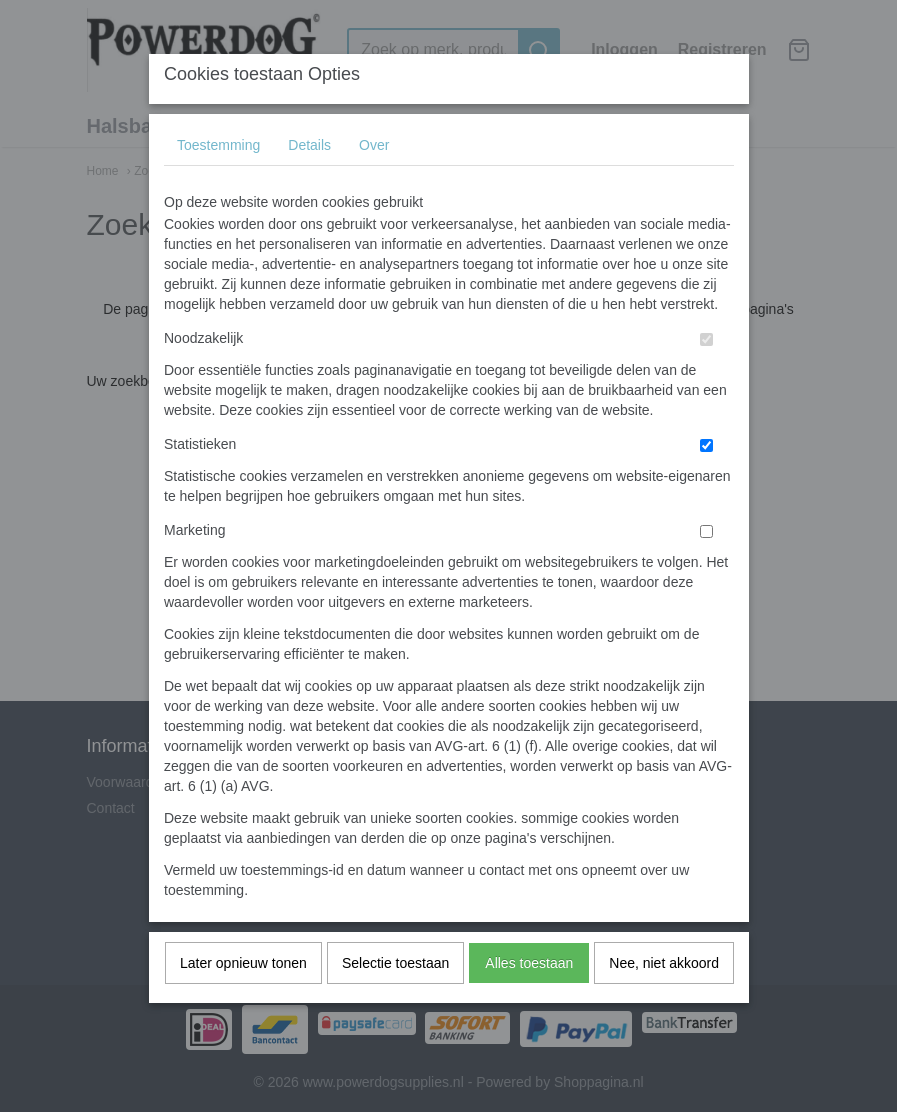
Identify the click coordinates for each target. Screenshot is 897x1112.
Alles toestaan (529, 1003)
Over (374, 185)
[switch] (706, 379)
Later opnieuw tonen (243, 1003)
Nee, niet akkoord (664, 1003)
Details (309, 185)
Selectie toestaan (395, 1003)
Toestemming (218, 185)
